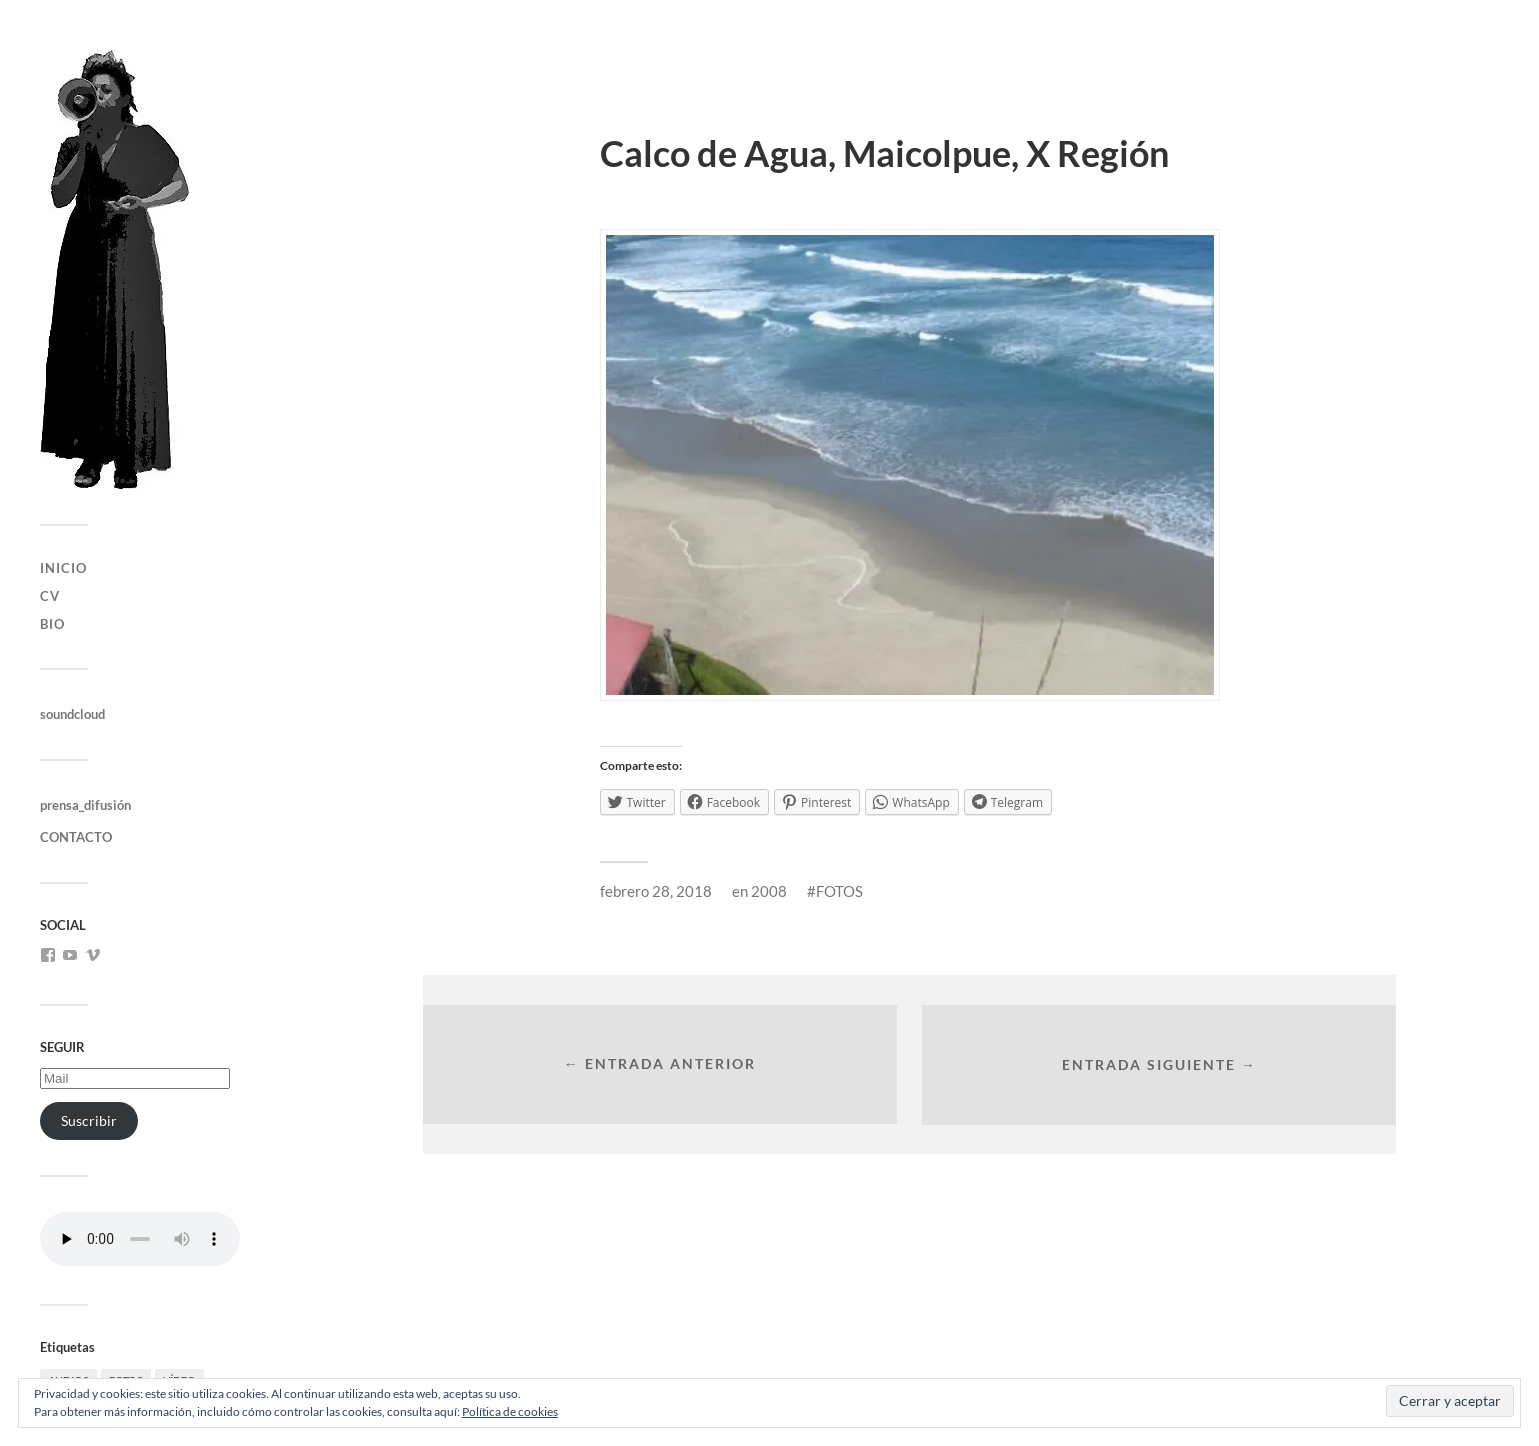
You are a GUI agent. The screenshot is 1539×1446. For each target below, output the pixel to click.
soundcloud (72, 714)
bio (52, 624)
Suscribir (89, 1120)
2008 (769, 891)
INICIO (63, 568)
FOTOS (839, 891)
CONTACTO (76, 837)
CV (50, 596)
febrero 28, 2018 (656, 891)
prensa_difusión (85, 805)
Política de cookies (510, 1411)
